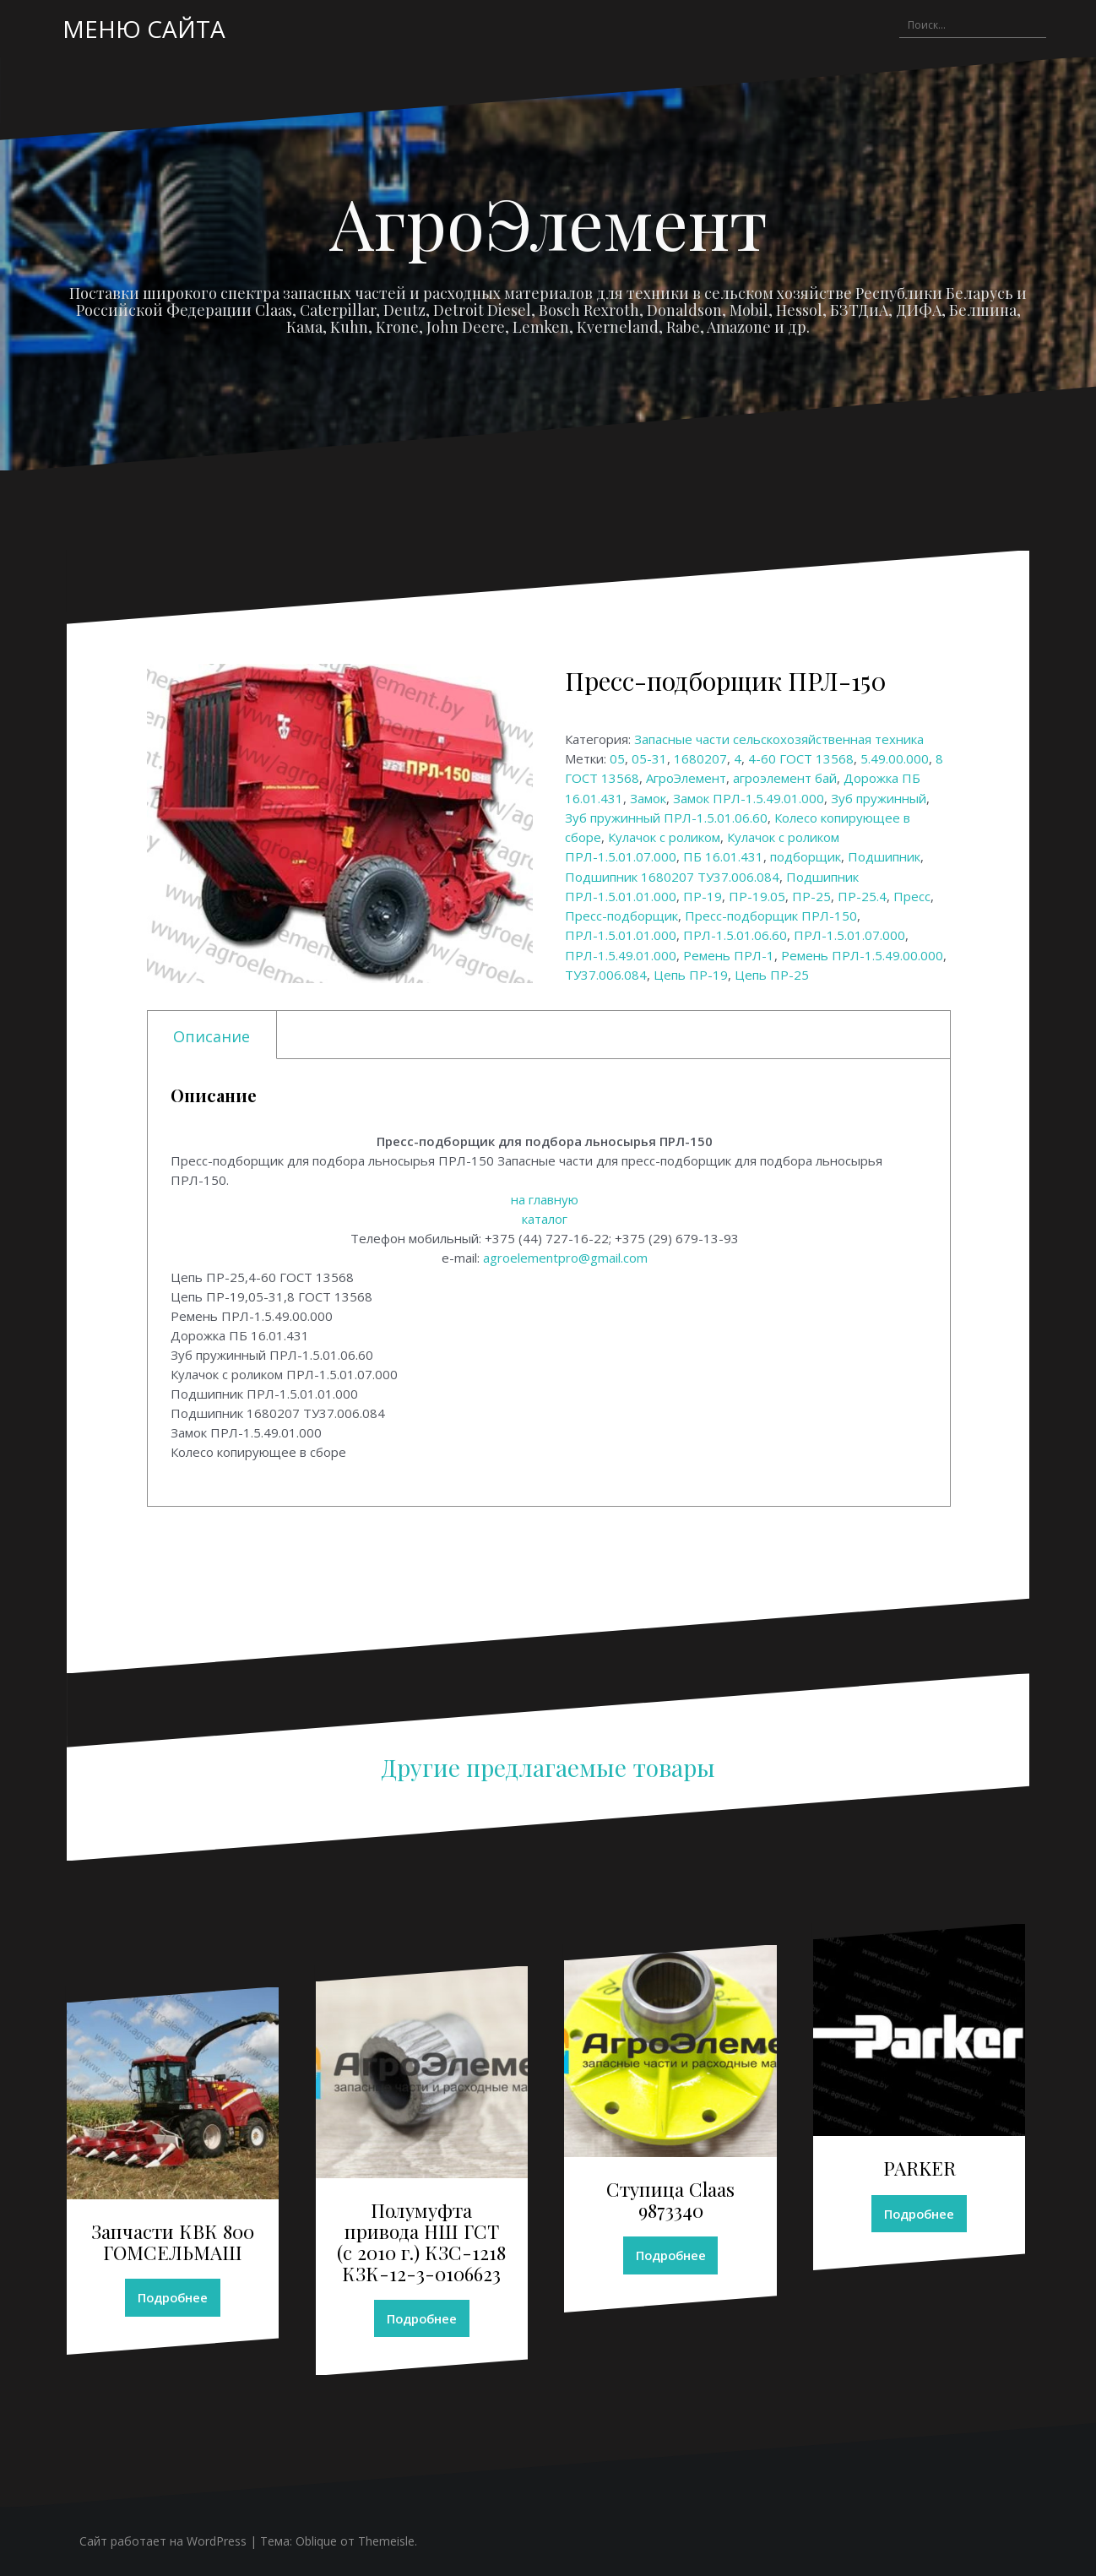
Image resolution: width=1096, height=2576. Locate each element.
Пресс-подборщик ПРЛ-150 (771, 915)
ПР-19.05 (757, 896)
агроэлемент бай (785, 777)
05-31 (649, 758)
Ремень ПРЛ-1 (728, 955)
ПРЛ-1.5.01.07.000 (849, 935)
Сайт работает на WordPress (163, 2542)
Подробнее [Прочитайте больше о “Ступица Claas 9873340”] (670, 2255)
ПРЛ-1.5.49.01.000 (620, 955)
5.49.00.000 (894, 758)
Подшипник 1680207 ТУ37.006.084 (672, 876)
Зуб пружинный (878, 798)
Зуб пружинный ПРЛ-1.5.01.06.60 (666, 817)
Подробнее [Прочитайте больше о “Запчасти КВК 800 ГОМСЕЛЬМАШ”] (173, 2298)
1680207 (700, 758)
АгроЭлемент (548, 222)
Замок (648, 798)
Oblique (316, 2542)
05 (617, 758)
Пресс (912, 896)
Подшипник (884, 856)
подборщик (805, 856)
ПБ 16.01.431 (723, 856)
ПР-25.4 (862, 896)
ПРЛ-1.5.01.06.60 (735, 935)
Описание (211, 1036)
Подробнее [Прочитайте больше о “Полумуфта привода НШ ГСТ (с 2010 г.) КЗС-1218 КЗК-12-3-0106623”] (421, 2318)
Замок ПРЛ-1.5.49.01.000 (748, 798)
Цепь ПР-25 (772, 974)
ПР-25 (811, 896)
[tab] (212, 1035)
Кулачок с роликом (664, 837)
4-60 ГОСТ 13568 (801, 758)
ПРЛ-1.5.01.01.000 (620, 935)
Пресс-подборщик (621, 915)
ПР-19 (702, 896)
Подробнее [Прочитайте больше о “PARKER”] (919, 2213)
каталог (544, 1218)
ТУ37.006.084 (606, 974)
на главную (544, 1199)
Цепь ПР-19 (691, 974)
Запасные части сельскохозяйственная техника (779, 739)
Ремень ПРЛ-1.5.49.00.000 (862, 955)
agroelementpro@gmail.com (565, 1257)
